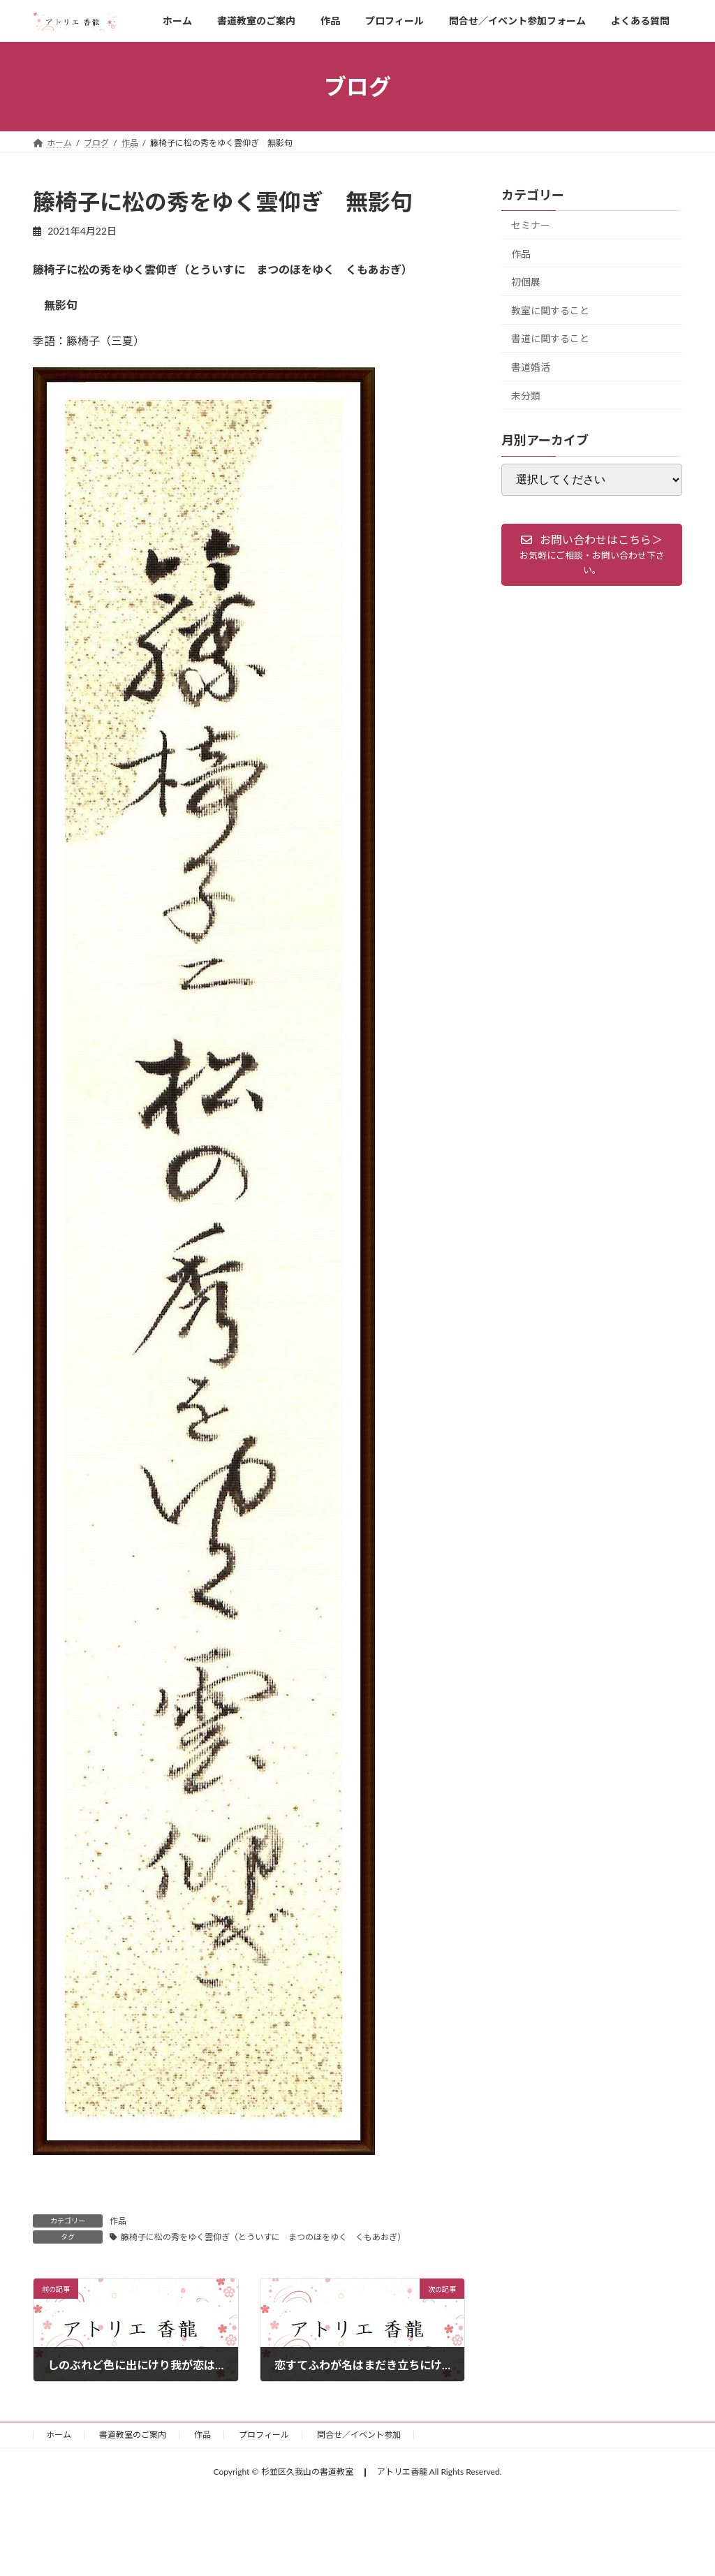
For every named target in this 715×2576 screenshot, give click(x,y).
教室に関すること (550, 310)
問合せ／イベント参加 (359, 2434)
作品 (118, 2221)
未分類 (525, 396)
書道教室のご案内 (132, 2434)
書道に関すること (550, 339)
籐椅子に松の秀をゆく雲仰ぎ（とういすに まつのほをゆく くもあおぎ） (263, 2237)
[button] (591, 555)
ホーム (58, 2434)
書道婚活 (530, 367)
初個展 (525, 282)
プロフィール (264, 2434)
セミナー (530, 225)
